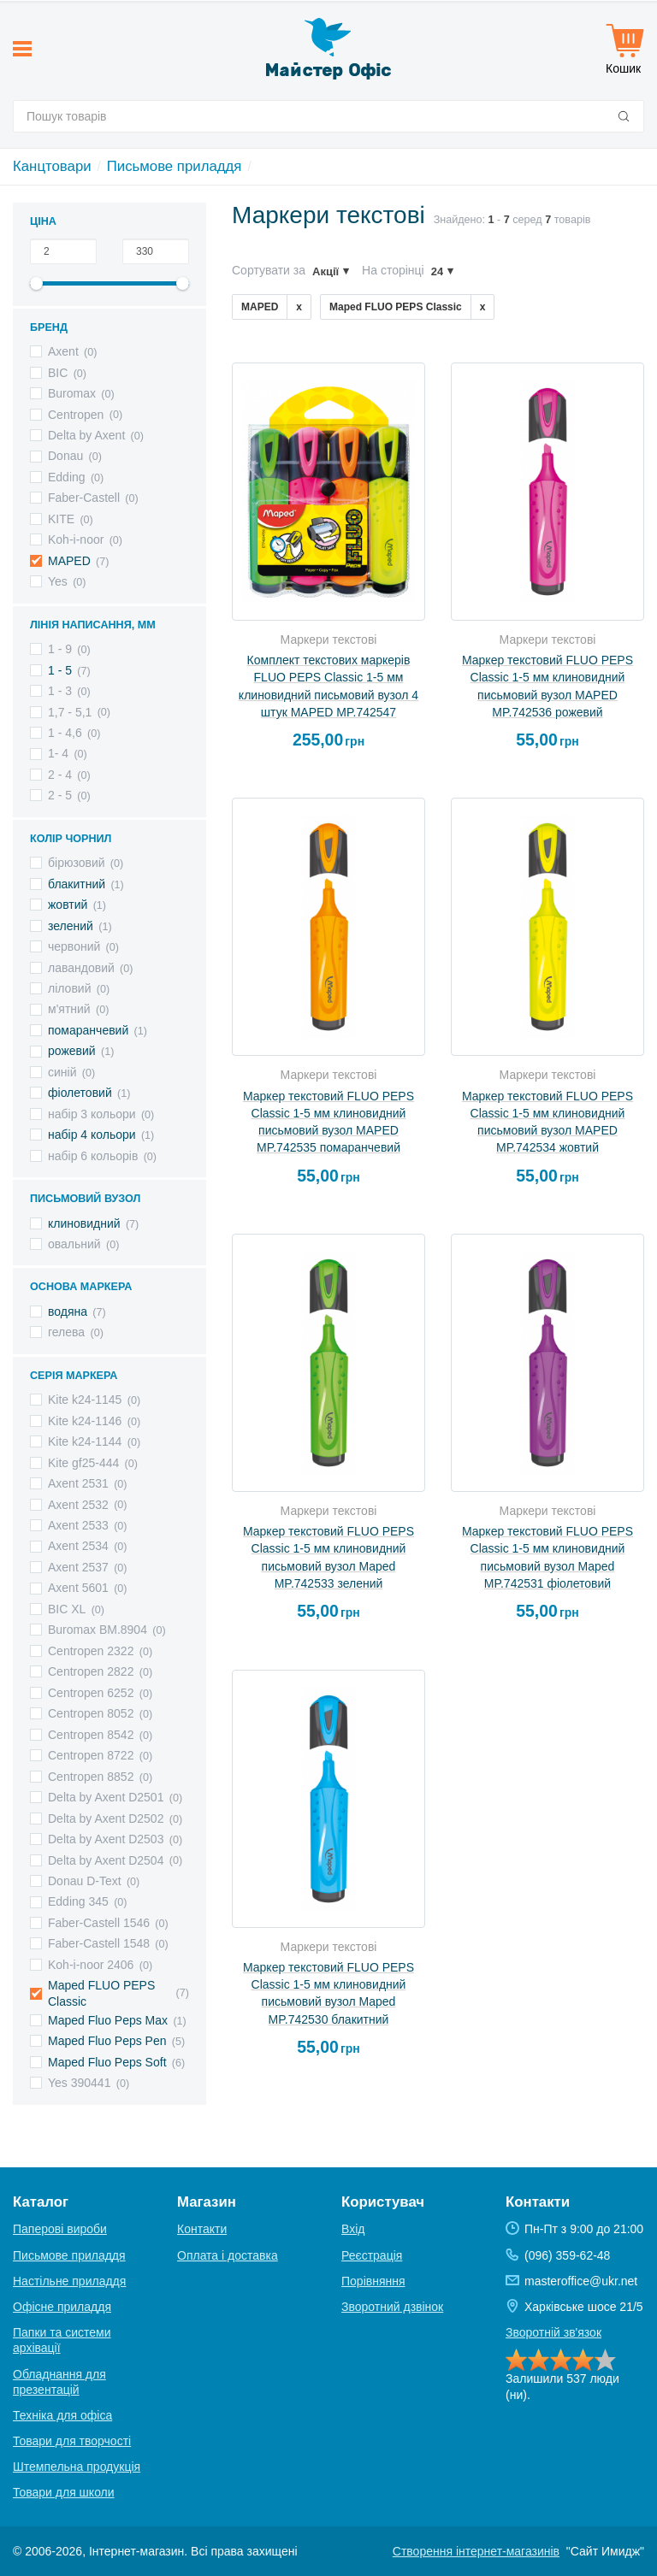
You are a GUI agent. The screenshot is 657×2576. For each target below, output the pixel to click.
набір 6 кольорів (93, 1156)
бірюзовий (76, 862)
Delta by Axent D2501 (105, 1797)
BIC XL (67, 1609)
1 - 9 (60, 649)
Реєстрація (371, 2255)
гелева (66, 1332)
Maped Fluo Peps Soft (107, 2062)
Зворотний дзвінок (392, 2307)
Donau (65, 456)
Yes (58, 581)
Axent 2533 (78, 1525)
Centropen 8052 (90, 1713)
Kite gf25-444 (83, 1463)
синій (62, 1072)
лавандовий (81, 968)
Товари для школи (64, 2492)
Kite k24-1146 (84, 1421)
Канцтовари (52, 166)
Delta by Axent (86, 435)
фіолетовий (80, 1092)
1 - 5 (60, 670)
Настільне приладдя (69, 2281)
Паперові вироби (60, 2229)
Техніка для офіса (62, 2415)
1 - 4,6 (65, 733)
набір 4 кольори (92, 1134)
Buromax (72, 393)
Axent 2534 (78, 1546)
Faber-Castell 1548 (99, 1943)
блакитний (76, 884)
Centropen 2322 (90, 1651)
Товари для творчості (72, 2441)
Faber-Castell (84, 497)
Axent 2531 (78, 1483)
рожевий (72, 1051)
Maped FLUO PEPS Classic (101, 1992)
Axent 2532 (78, 1505)
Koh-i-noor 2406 (90, 1965)
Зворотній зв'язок (553, 2332)
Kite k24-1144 (84, 1441)
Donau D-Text (84, 1881)
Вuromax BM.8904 (97, 1629)
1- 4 (58, 753)
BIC (58, 373)
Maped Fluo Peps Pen (107, 2041)
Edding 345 (78, 1901)
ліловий (69, 988)
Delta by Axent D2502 (105, 1818)
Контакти (202, 2229)
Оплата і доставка (227, 2255)
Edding (67, 477)
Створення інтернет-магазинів (476, 2551)
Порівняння (373, 2281)
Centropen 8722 (90, 1755)
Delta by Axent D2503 (105, 1839)
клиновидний (84, 1223)
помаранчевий (88, 1030)
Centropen (76, 414)
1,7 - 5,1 (70, 712)
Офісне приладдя (62, 2307)
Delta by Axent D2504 (105, 1860)
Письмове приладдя (174, 166)
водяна (67, 1311)
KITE (61, 519)
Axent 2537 (78, 1567)
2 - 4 (60, 774)
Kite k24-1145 (84, 1399)
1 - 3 (60, 691)
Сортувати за (268, 270)
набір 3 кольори (92, 1114)
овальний (74, 1244)
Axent (63, 351)
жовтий (67, 904)
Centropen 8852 (90, 1776)
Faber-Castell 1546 (99, 1923)
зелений (70, 926)
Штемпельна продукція (76, 2466)
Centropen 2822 (90, 1671)
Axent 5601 (78, 1588)
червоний (74, 946)
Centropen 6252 (90, 1693)
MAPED (69, 561)
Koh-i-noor (76, 539)
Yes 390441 (79, 2083)
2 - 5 (60, 795)
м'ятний (69, 1009)
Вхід (352, 2229)
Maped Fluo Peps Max (108, 2020)
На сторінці (393, 270)
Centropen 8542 (90, 1735)
